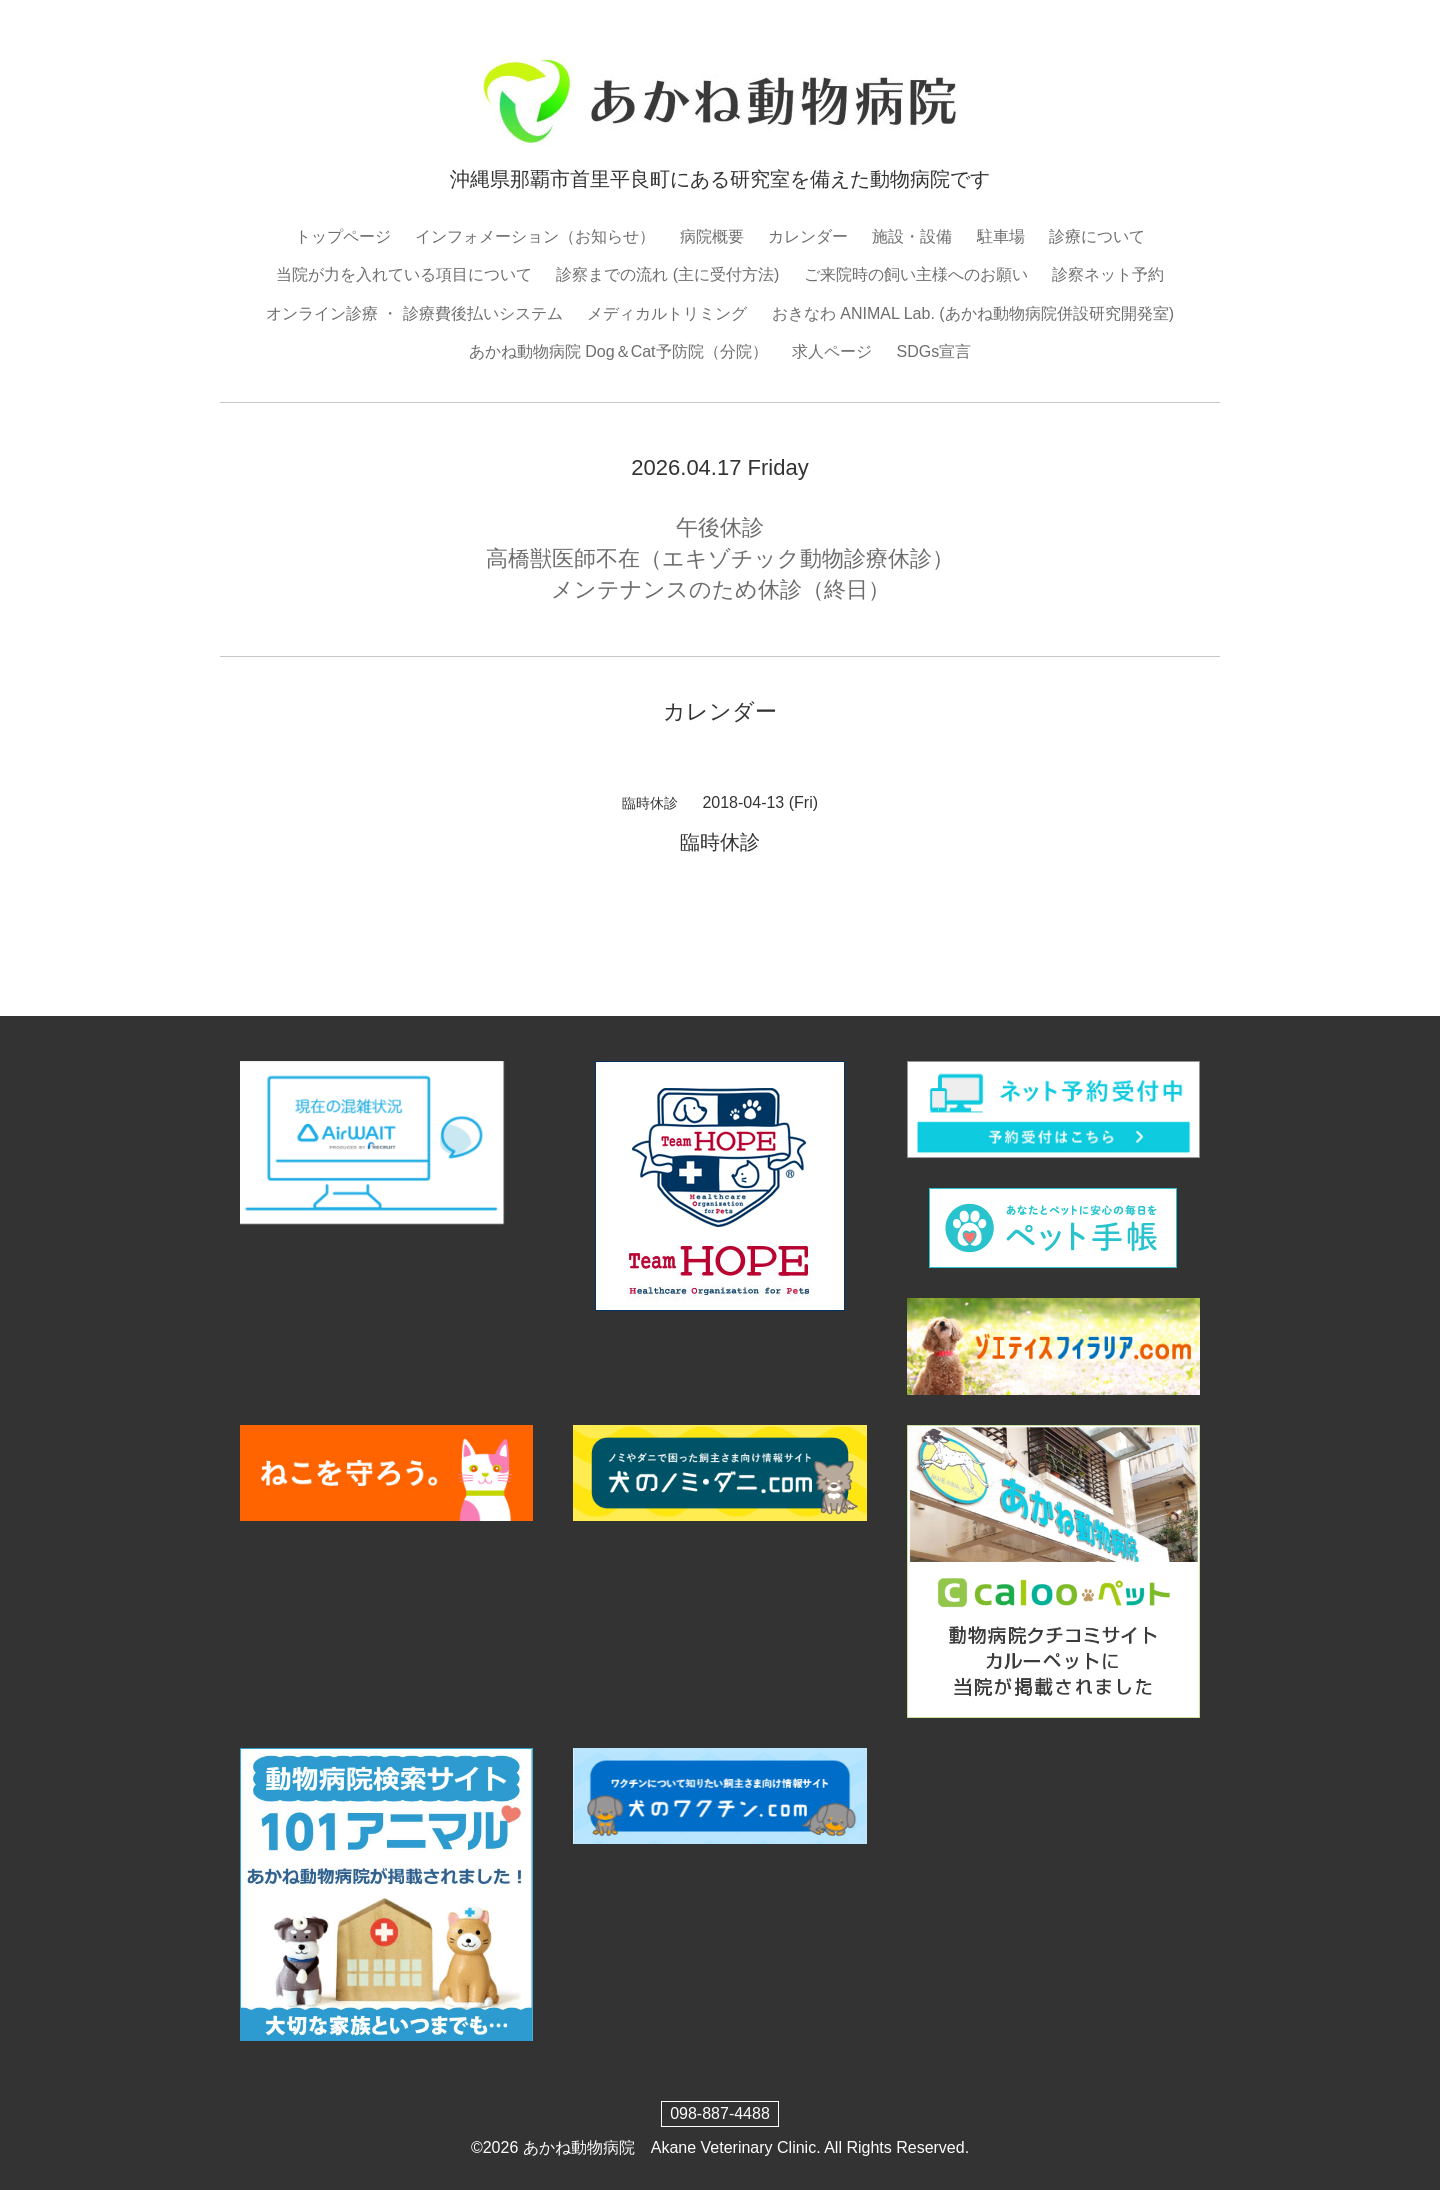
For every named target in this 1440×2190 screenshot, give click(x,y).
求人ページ (832, 351)
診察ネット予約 (1108, 274)
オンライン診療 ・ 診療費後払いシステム (414, 313)
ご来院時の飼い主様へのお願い (916, 274)
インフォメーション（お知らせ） (535, 236)
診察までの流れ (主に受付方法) (667, 274)
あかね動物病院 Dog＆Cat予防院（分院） (618, 351)
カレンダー (808, 236)
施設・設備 (912, 236)
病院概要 (712, 236)
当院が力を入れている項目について (404, 274)
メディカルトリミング (667, 313)
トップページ (343, 236)
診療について (1097, 236)
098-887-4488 (720, 2113)
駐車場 (1001, 236)
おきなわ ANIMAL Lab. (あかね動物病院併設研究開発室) (973, 313)
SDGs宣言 (933, 351)
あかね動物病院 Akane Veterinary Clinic (669, 2147)
